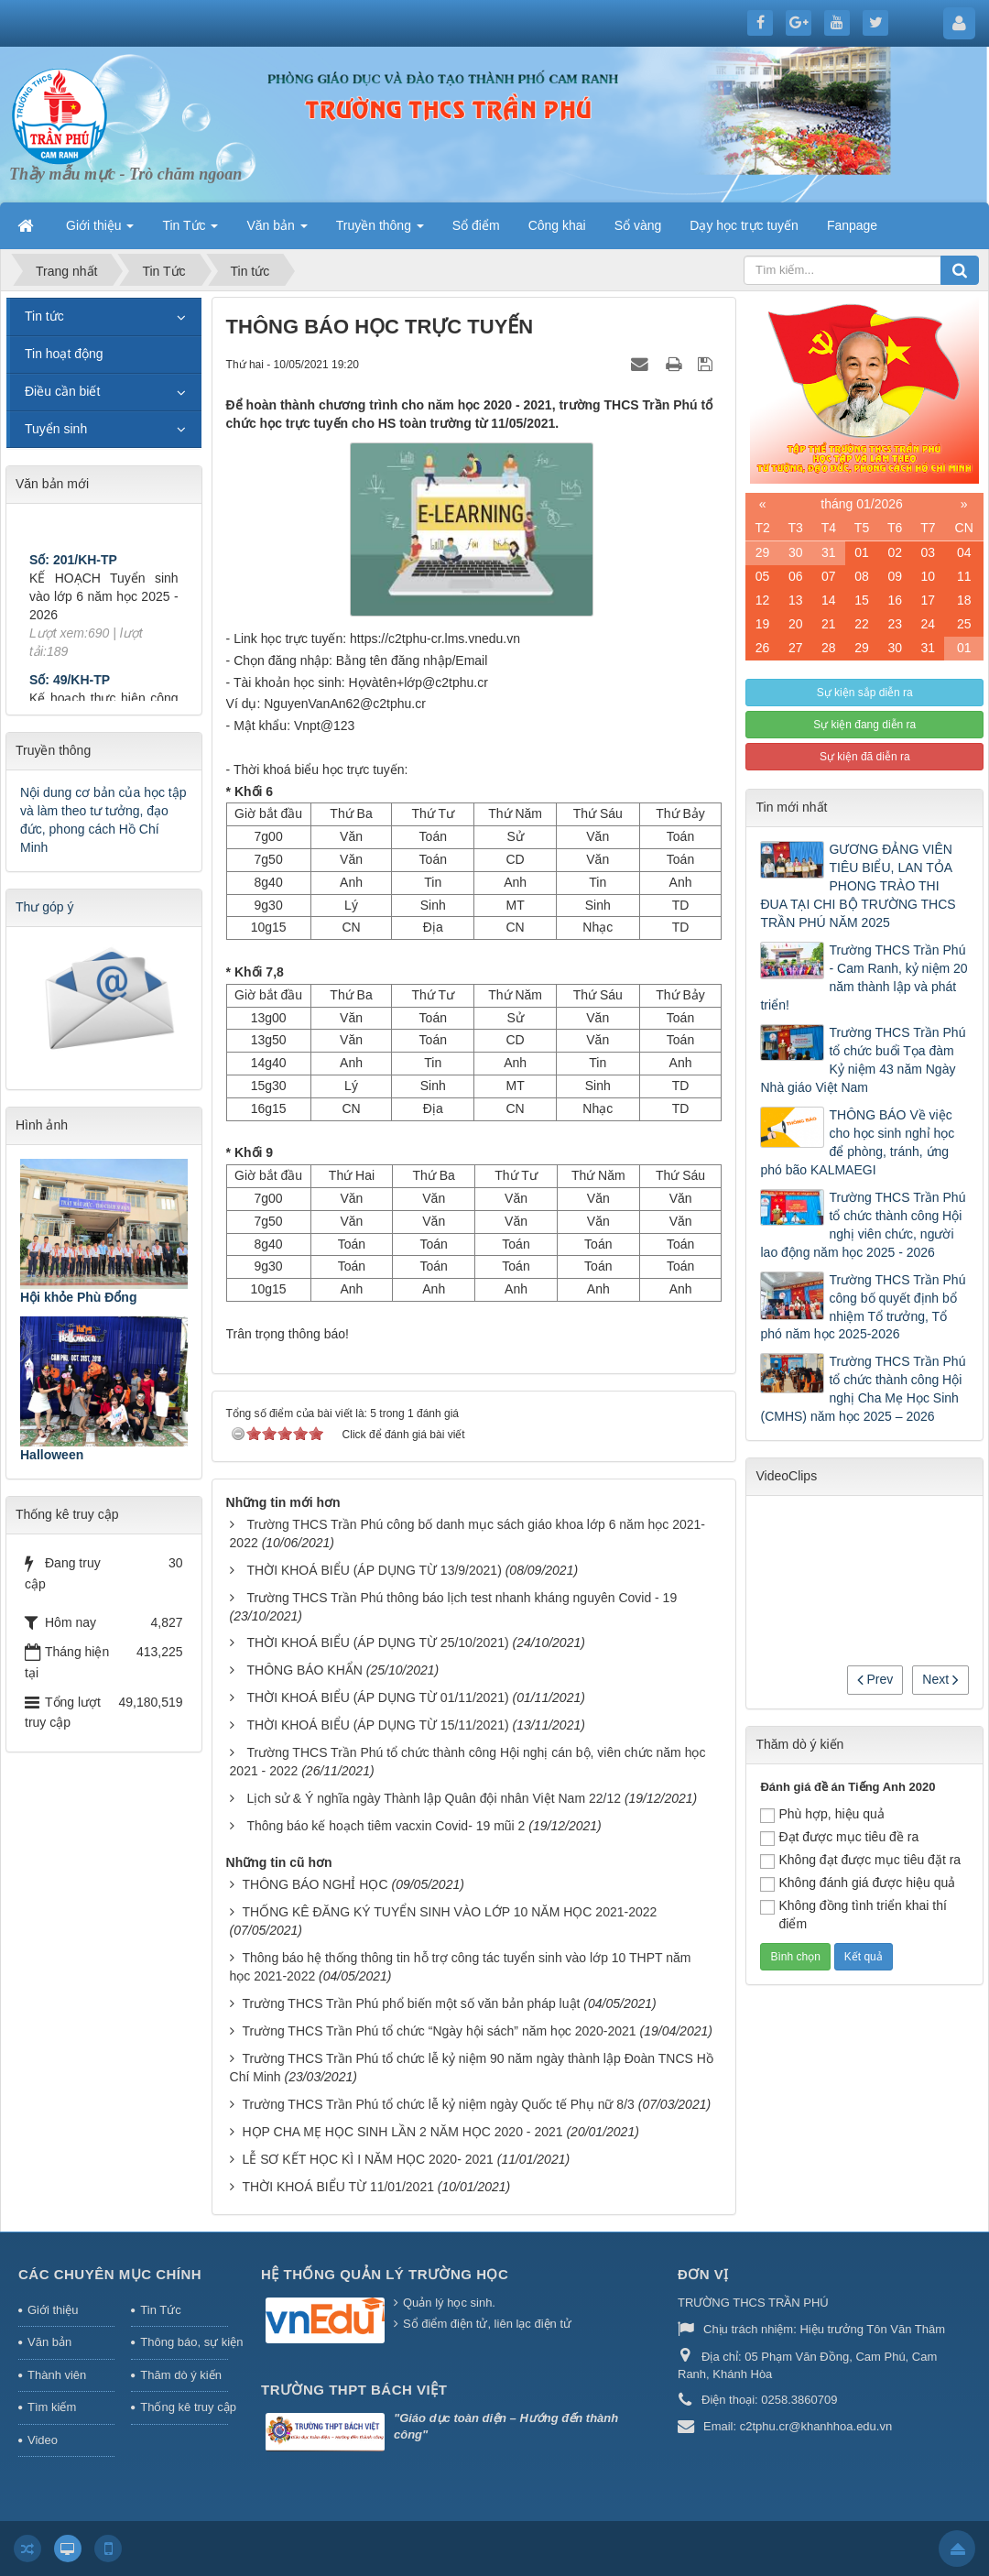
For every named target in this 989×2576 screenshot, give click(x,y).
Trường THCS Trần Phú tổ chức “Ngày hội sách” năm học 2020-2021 (439, 2031)
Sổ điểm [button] (476, 225)
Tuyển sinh (56, 428)
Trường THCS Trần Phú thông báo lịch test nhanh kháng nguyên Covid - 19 (461, 1597)
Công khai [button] (557, 225)
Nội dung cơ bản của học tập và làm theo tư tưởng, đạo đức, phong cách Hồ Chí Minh (103, 820)
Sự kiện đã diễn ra (865, 756)
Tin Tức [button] (190, 231)
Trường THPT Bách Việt (354, 2389)
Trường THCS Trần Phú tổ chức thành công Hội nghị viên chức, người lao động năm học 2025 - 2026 (862, 1225)
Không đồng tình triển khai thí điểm (853, 1914)
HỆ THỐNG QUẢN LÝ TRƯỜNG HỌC (384, 2274)
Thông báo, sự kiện (184, 2342)
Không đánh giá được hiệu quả (857, 1883)
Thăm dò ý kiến (181, 2375)
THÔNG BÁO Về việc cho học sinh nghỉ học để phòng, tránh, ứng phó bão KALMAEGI (857, 1142)
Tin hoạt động (64, 353)
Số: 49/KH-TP (69, 691)
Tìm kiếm (51, 2407)
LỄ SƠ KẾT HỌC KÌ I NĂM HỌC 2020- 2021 (367, 2159)
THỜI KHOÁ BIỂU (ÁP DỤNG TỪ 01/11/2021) (377, 1697)
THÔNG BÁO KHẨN (304, 1670)
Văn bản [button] (276, 231)
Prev (875, 1679)
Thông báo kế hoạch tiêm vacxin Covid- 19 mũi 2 (385, 1825)
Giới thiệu (52, 2310)
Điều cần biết (62, 391)
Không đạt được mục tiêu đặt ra (860, 1860)
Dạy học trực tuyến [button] (744, 225)
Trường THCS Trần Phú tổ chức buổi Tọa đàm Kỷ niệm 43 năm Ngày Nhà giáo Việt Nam (862, 1060)
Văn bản (49, 2342)
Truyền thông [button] (380, 231)
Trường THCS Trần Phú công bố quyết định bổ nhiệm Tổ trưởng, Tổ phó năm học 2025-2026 (862, 1307)
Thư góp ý (44, 907)
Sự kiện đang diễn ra (864, 724)
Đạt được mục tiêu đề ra (839, 1837)
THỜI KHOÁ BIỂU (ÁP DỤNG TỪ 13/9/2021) (373, 1570)
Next (940, 1679)
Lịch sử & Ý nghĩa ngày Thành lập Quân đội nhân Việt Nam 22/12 (433, 1798)
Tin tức (44, 316)
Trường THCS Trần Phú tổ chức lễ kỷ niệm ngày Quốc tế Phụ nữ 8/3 (438, 2104)
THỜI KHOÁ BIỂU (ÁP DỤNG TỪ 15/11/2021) (377, 1725)
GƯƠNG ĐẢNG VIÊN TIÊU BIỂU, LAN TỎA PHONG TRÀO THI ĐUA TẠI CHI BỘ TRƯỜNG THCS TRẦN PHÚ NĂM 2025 (857, 886)
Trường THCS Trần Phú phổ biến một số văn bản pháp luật (411, 2003)
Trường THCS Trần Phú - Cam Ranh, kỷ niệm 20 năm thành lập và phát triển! (863, 977)
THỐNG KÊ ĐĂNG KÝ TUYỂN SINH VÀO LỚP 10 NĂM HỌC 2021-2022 (449, 1912)
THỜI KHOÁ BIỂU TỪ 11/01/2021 (338, 2186)
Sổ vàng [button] (638, 225)
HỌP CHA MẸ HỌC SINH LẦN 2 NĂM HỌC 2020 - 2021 (402, 2131)
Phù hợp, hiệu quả (822, 1814)
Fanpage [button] (852, 225)
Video (42, 2440)
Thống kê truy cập (184, 2407)
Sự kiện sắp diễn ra (865, 692)
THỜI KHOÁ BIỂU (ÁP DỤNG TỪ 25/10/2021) (377, 1642)
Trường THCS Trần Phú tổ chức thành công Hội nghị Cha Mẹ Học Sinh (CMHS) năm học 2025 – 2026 (862, 1389)
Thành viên (56, 2375)
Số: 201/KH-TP (73, 571)
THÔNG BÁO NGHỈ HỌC (314, 1884)
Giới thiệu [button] (100, 231)
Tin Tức (160, 2310)
